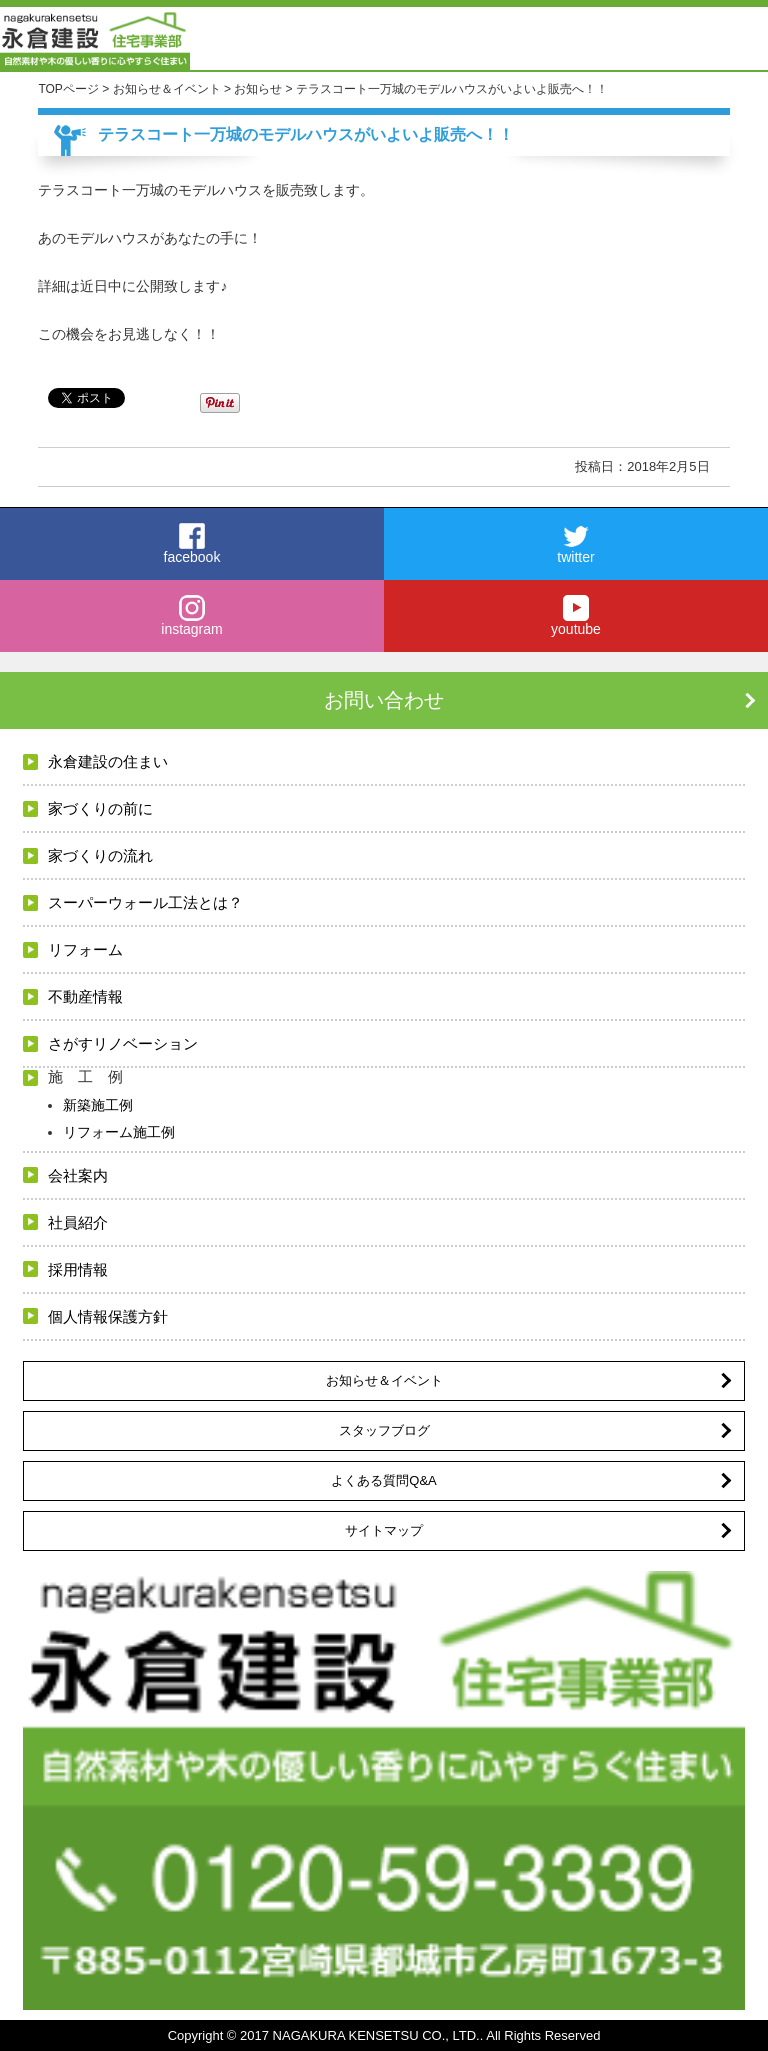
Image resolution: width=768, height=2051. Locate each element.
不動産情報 (85, 996)
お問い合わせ (384, 700)
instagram (192, 616)
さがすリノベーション (123, 1043)
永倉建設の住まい (108, 761)
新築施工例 (98, 1105)
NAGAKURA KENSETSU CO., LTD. (376, 2035)
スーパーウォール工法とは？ (145, 902)
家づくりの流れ (100, 855)
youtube (576, 616)
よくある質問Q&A (383, 1480)
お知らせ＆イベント (384, 1380)
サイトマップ (384, 1530)
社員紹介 (78, 1222)
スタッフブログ (384, 1430)
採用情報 (78, 1269)
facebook (192, 544)
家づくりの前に (100, 808)
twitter (576, 544)
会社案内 (78, 1175)
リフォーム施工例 (119, 1132)
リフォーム (85, 949)
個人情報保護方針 (108, 1316)
